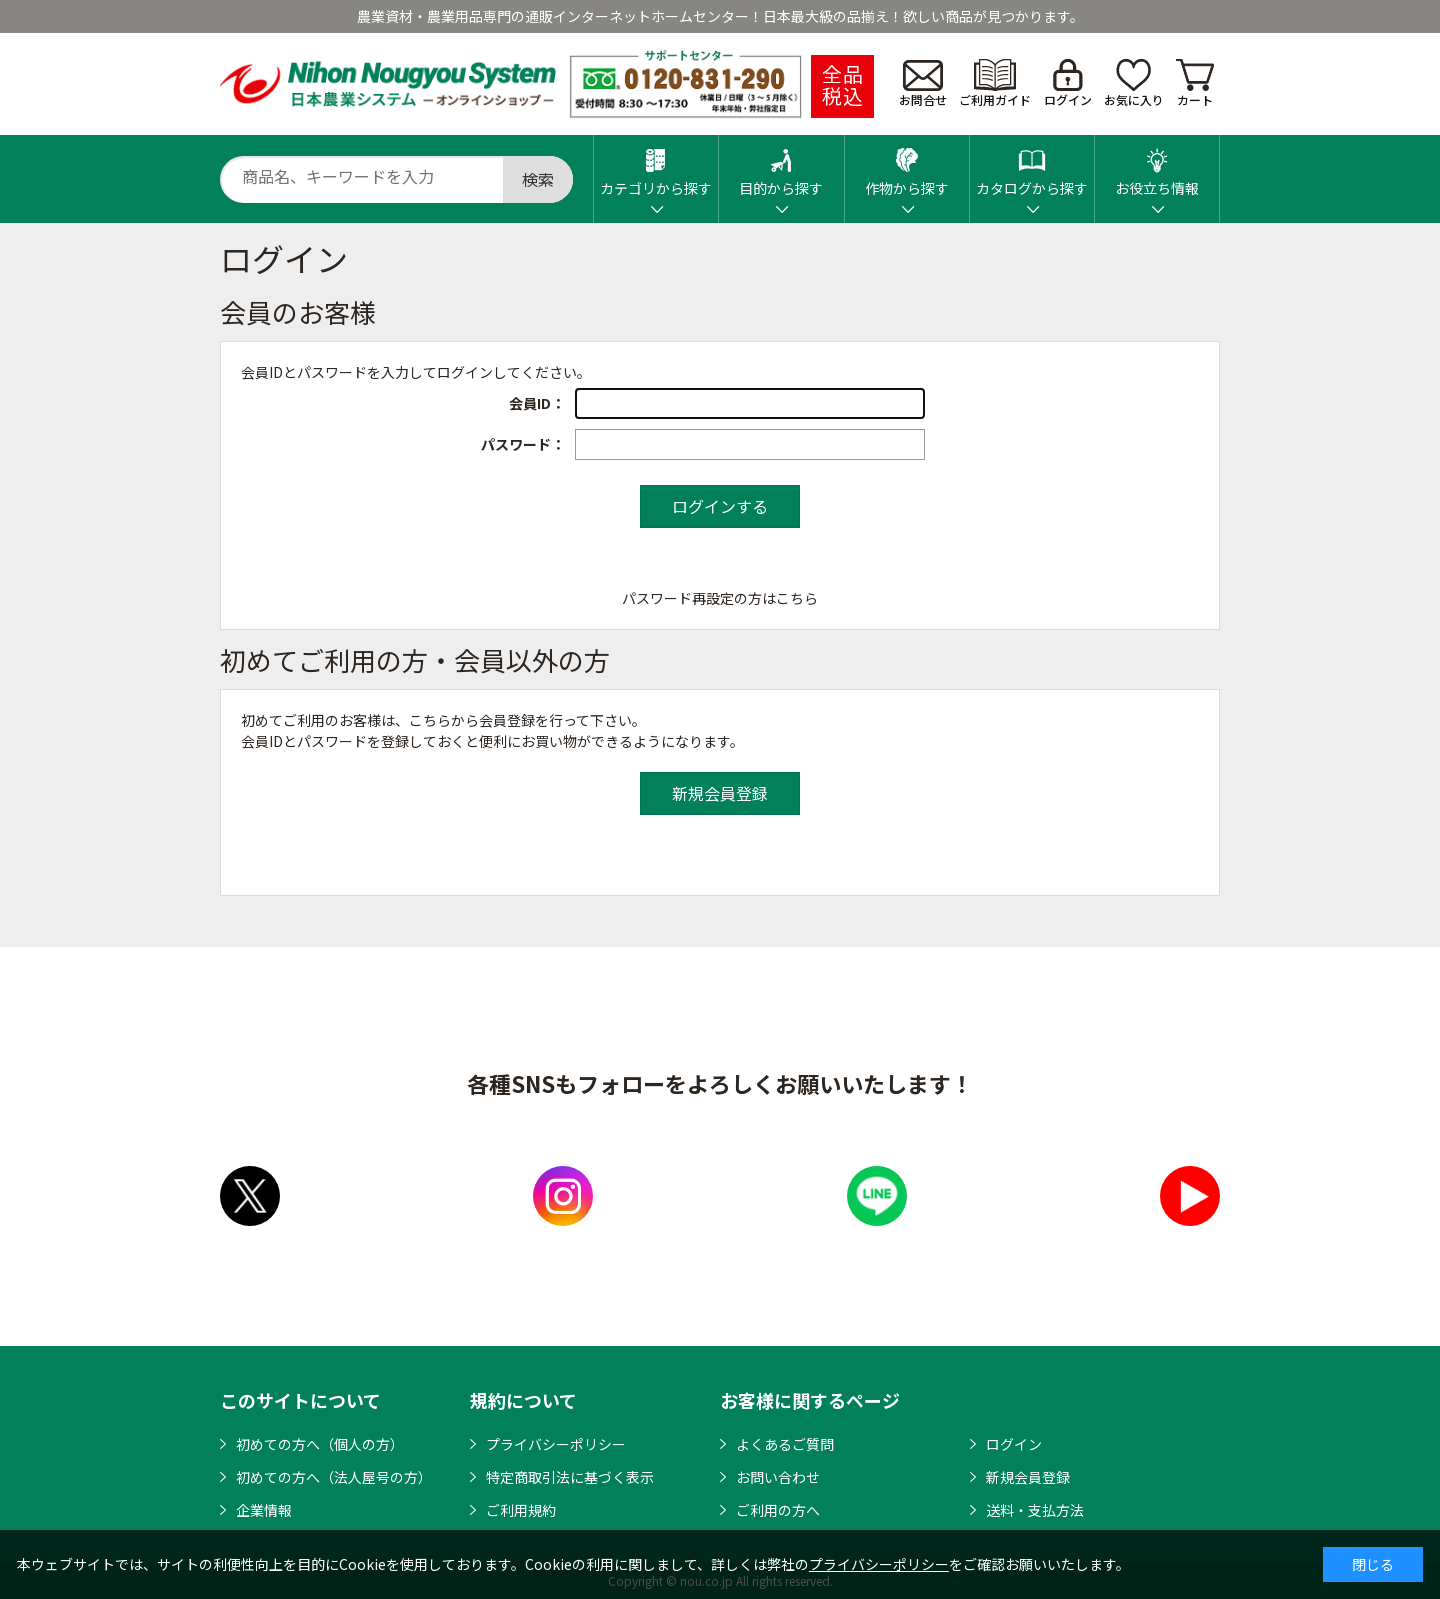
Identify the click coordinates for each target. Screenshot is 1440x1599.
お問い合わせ (778, 1477)
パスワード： (523, 444)
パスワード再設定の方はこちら (720, 598)
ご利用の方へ (778, 1510)
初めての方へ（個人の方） (320, 1444)
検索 (538, 179)
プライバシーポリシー (556, 1444)
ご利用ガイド (995, 83)
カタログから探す (1032, 166)
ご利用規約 (521, 1510)
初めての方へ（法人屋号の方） (334, 1477)
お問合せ (923, 84)
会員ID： (537, 403)
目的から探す (781, 166)
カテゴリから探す (656, 166)
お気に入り (1134, 83)
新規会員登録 (1028, 1477)
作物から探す (907, 166)
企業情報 (264, 1510)
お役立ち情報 (1157, 166)
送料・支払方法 (1035, 1510)
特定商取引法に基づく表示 (570, 1477)
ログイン (1068, 83)
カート (1195, 83)
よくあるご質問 (785, 1444)
